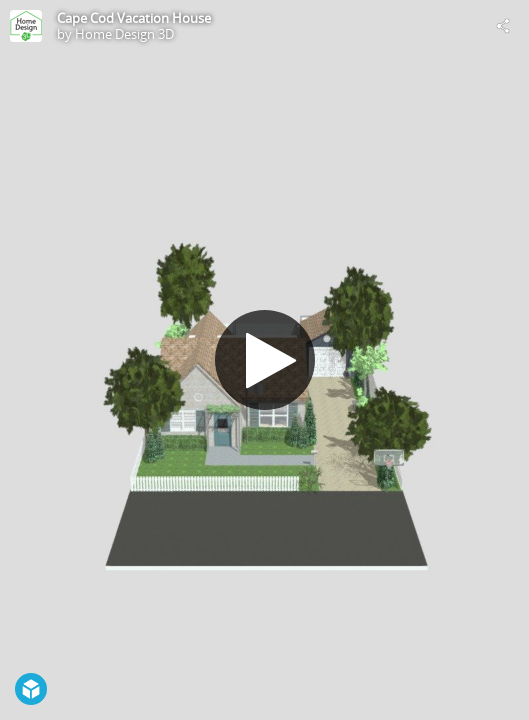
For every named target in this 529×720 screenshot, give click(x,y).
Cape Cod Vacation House (134, 18)
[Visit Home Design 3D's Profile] (26, 26)
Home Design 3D (124, 34)
